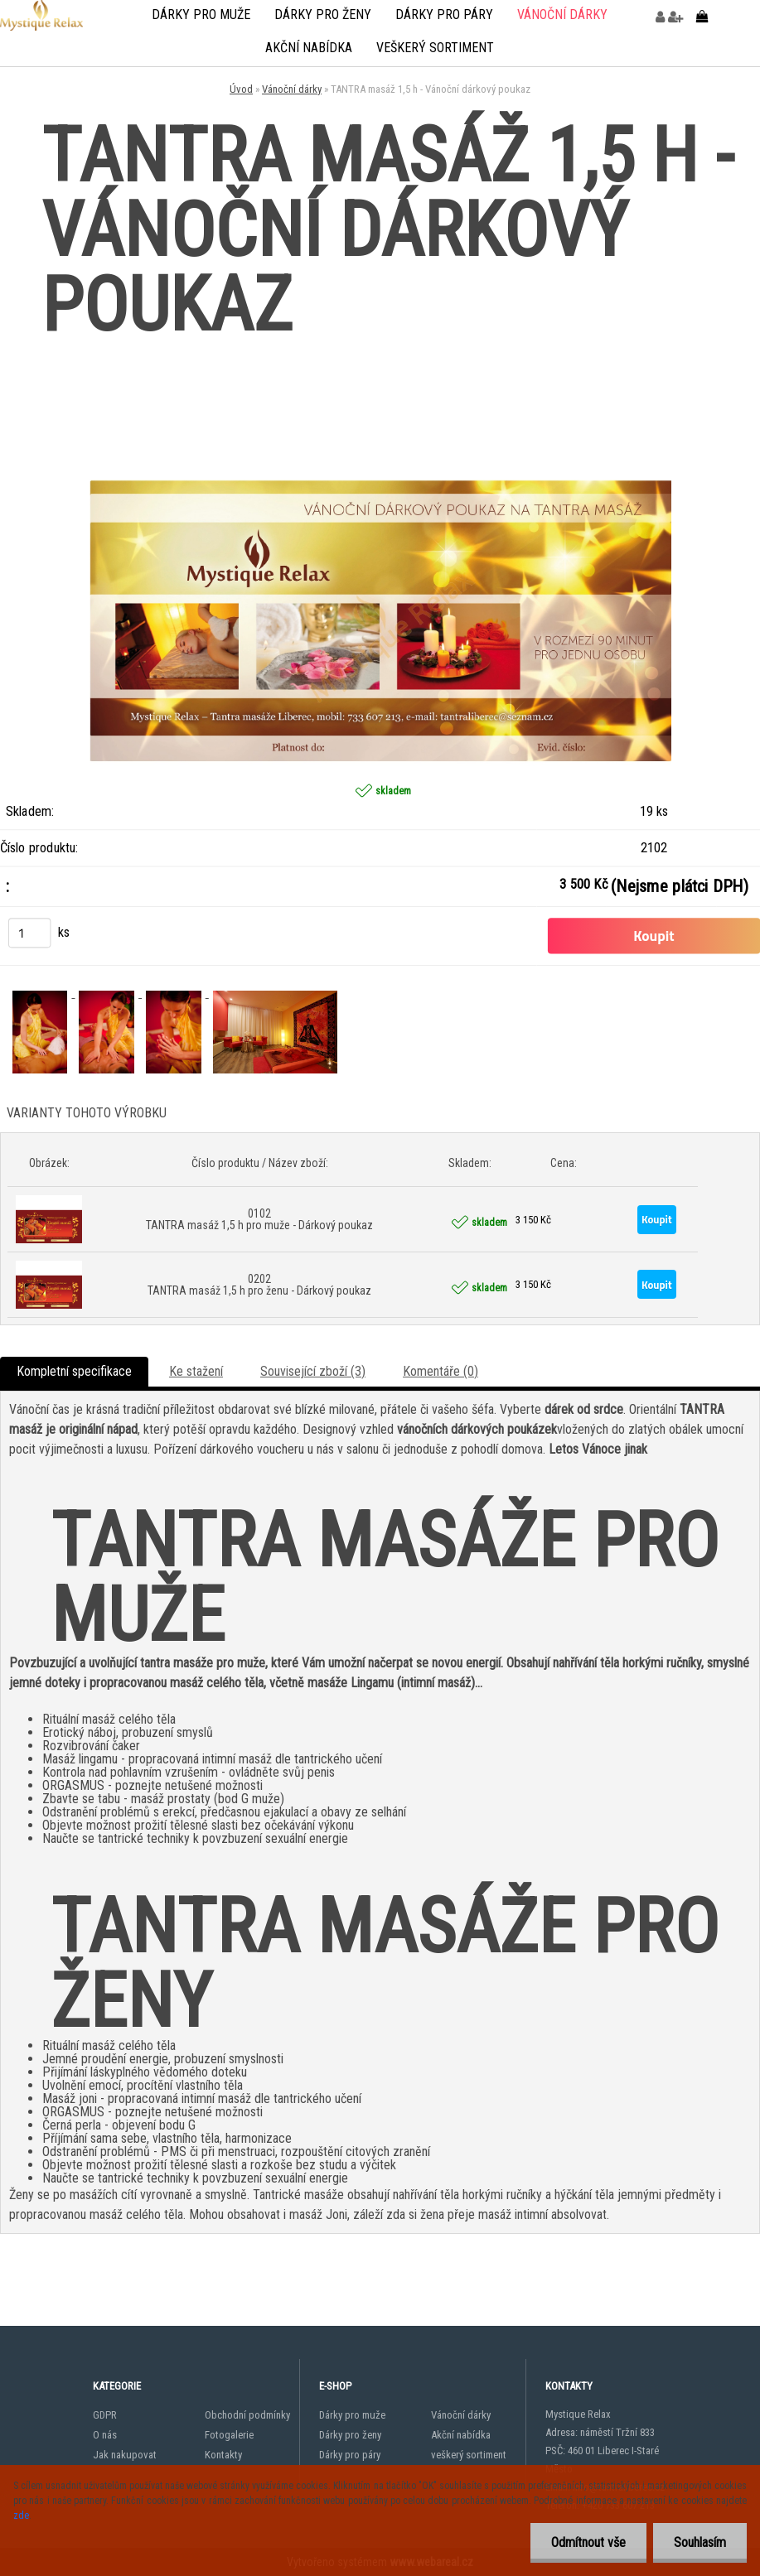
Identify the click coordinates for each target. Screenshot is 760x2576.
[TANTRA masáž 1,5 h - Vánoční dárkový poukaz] (380, 362)
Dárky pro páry (444, 14)
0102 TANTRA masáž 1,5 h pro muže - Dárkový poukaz (259, 1219)
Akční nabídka (308, 47)
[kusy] (29, 933)
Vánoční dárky (562, 14)
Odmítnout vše (588, 2542)
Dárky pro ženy (322, 14)
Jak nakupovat (125, 2454)
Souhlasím (700, 2542)
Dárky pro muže (201, 14)
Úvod (241, 89)
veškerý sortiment (435, 47)
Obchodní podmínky (247, 2415)
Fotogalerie (229, 2435)
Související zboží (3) (312, 1371)
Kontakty (223, 2454)
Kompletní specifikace (74, 1371)
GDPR (105, 2415)
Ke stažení (196, 1371)
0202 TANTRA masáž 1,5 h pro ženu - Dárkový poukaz (259, 1284)
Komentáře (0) (440, 1371)
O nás (105, 2435)
